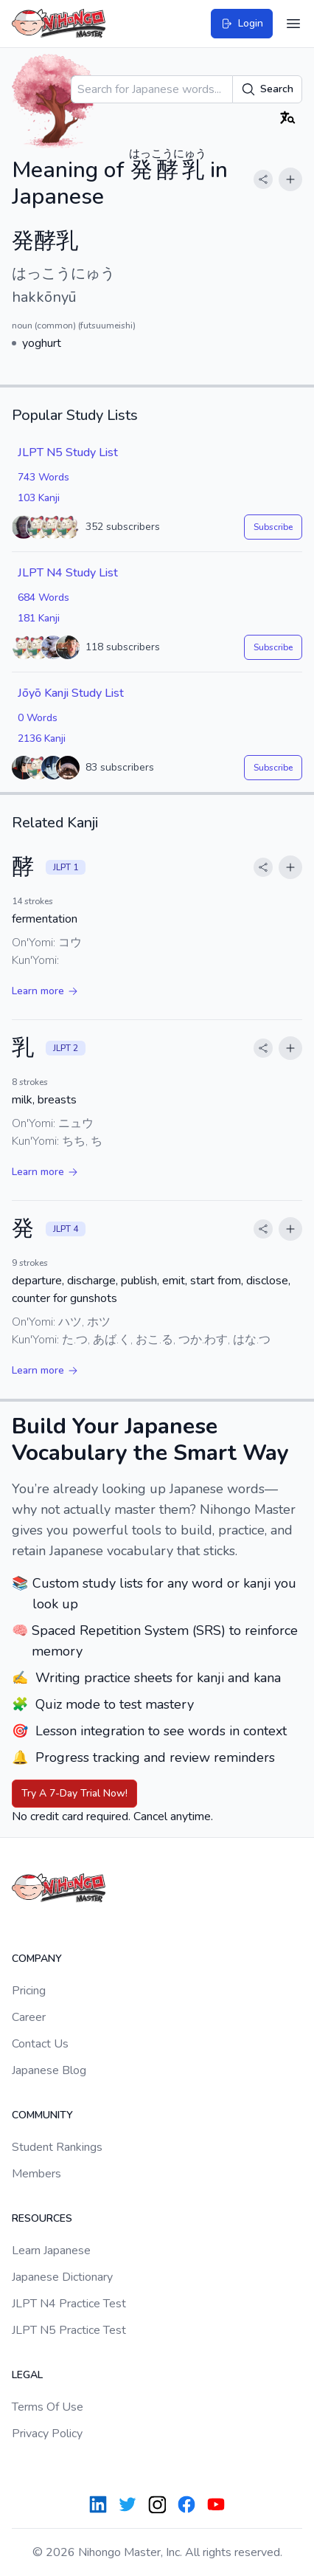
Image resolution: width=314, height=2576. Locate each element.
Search (267, 89)
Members (36, 2174)
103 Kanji (39, 498)
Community (42, 2115)
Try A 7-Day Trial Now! (74, 1793)
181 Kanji (39, 618)
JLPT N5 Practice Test (69, 2330)
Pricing (29, 1991)
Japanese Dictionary (62, 2277)
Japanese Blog (49, 2070)
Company (37, 1959)
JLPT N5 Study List (68, 452)
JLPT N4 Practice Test (69, 2304)
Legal (27, 2375)
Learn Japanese (51, 2250)
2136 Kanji (42, 738)
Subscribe (273, 527)
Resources (42, 2218)
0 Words (37, 718)
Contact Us (40, 2044)
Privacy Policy (47, 2433)
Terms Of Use (47, 2407)
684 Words (43, 597)
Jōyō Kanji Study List (71, 693)
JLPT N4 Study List (68, 573)
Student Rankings (57, 2147)
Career (29, 2017)
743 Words (43, 477)
